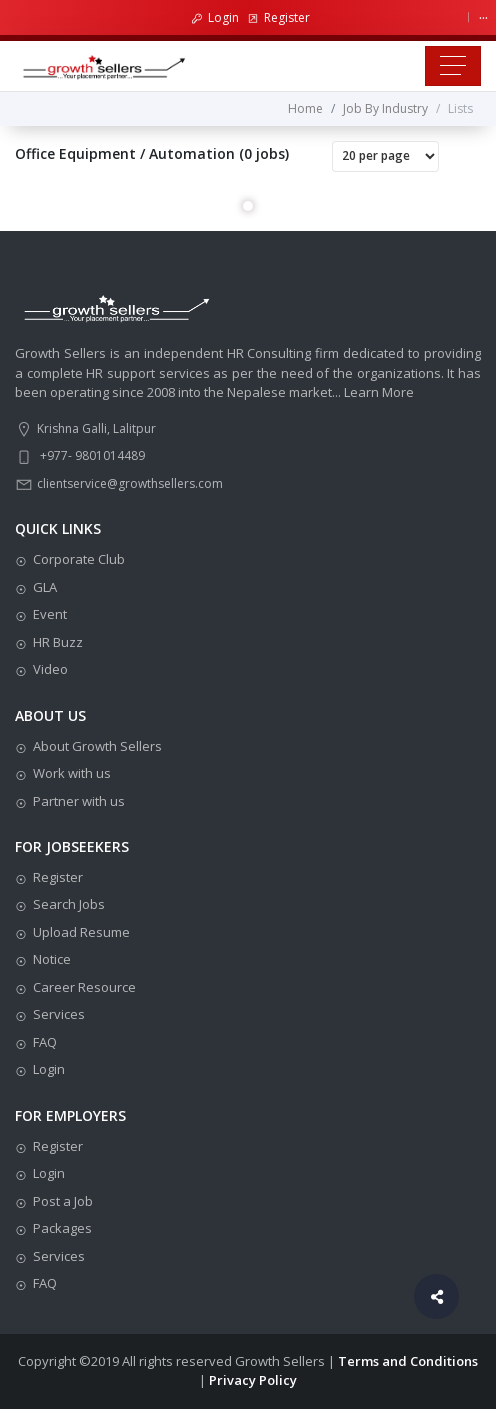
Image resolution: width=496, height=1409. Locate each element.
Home (305, 108)
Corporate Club (79, 559)
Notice (52, 959)
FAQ (45, 1042)
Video (50, 669)
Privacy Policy (253, 1380)
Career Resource (84, 987)
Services (59, 1014)
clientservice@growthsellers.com (130, 483)
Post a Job (63, 1201)
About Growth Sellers (97, 746)
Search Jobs (69, 904)
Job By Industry (385, 108)
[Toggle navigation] (453, 66)
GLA (45, 587)
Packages (62, 1228)
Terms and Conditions (408, 1361)
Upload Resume (81, 932)
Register (278, 17)
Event (50, 614)
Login (215, 17)
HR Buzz (58, 642)
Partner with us (79, 801)
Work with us (72, 773)
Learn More (379, 392)
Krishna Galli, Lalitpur (96, 428)
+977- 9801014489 (92, 455)
